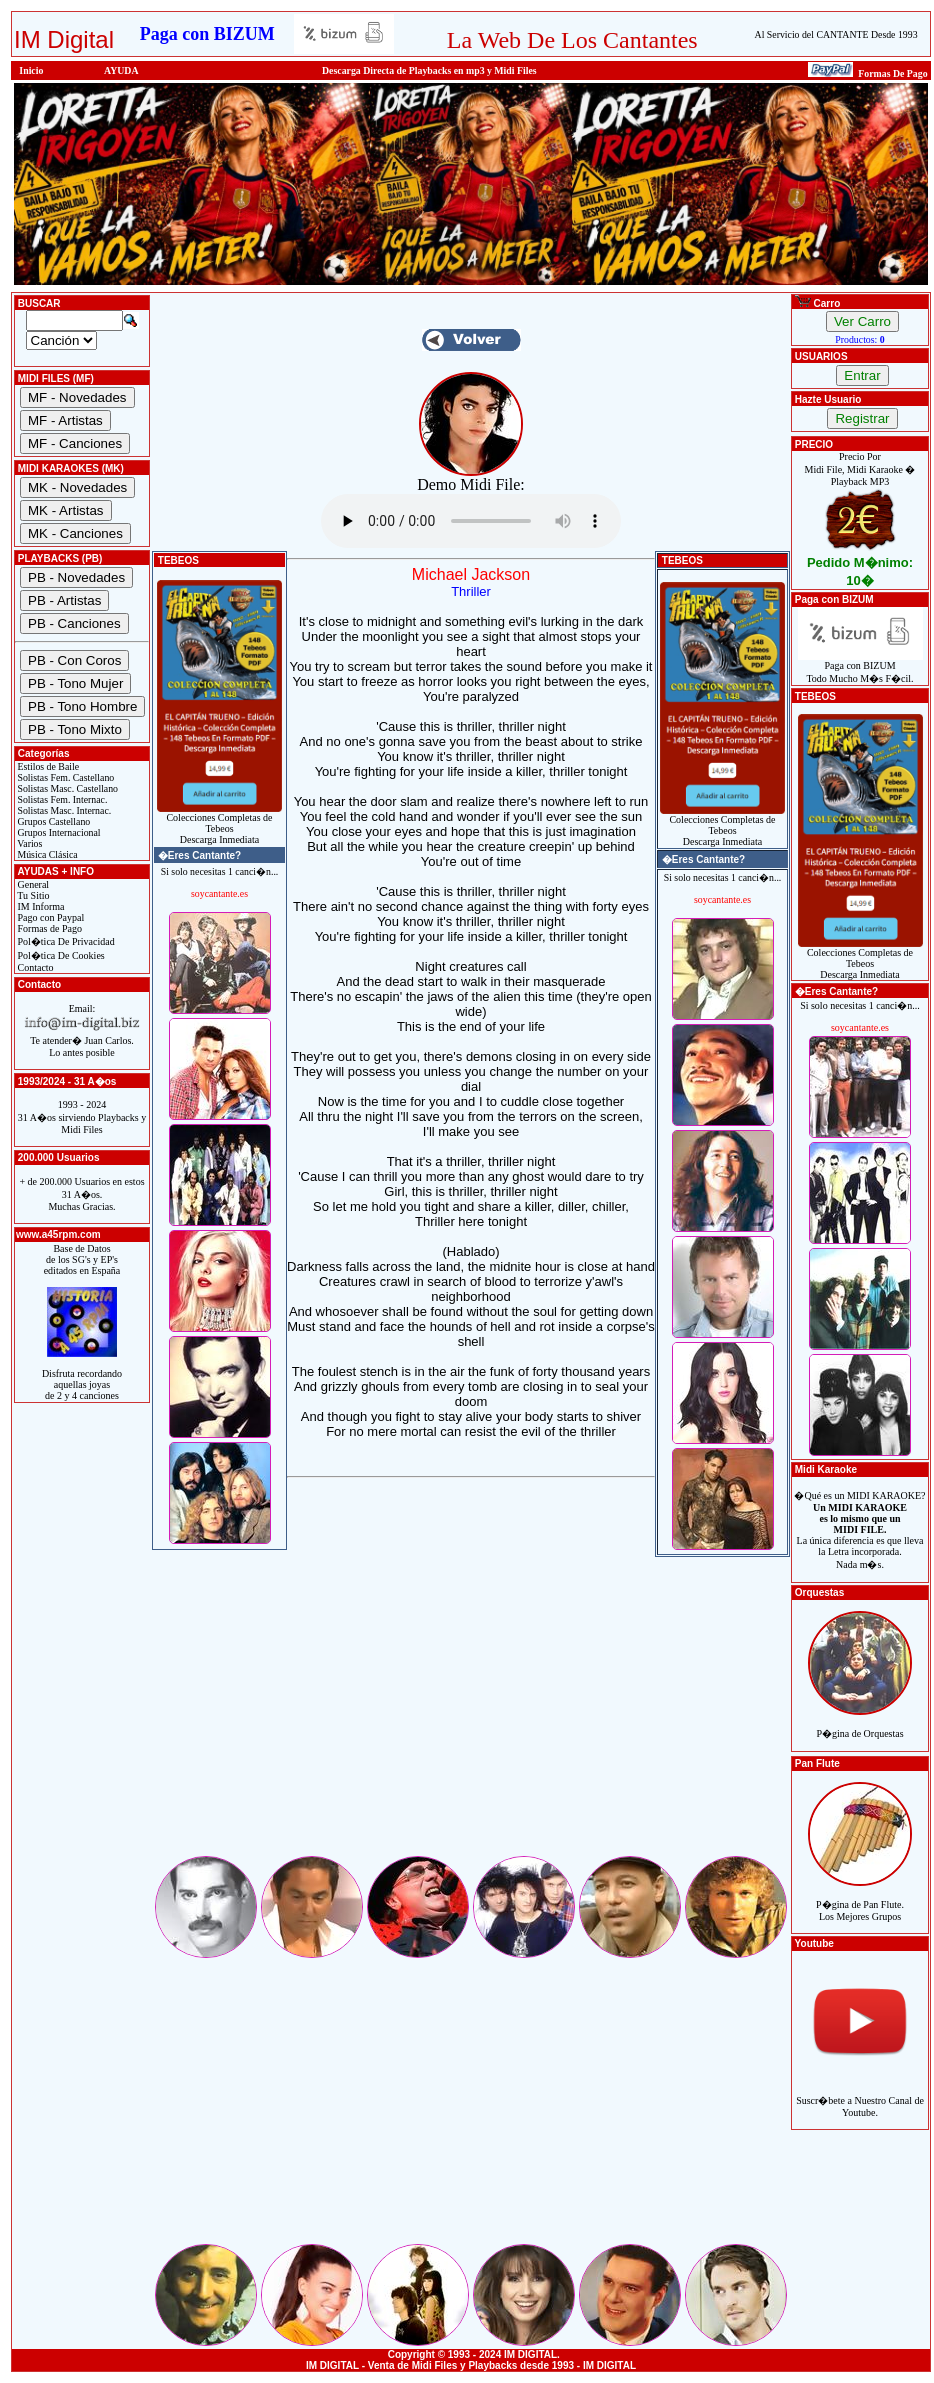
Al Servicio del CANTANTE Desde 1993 (836, 34)
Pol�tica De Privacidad (65, 941)
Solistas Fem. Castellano (64, 777)
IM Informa (39, 906)
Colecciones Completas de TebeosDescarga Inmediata (219, 824)
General (32, 884)
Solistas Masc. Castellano (66, 788)
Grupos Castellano (52, 821)
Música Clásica (46, 854)
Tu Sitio (32, 895)
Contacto (34, 967)
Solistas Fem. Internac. (61, 799)
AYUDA (121, 70)
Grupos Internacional (58, 832)
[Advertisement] (471, 1713)
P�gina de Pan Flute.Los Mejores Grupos (860, 1899)
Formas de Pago (48, 928)
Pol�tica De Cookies (60, 955)
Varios (28, 843)
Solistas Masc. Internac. (63, 810)
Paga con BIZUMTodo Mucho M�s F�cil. (860, 667)
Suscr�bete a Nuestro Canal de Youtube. (860, 2095)
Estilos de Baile (47, 766)
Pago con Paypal (49, 917)
